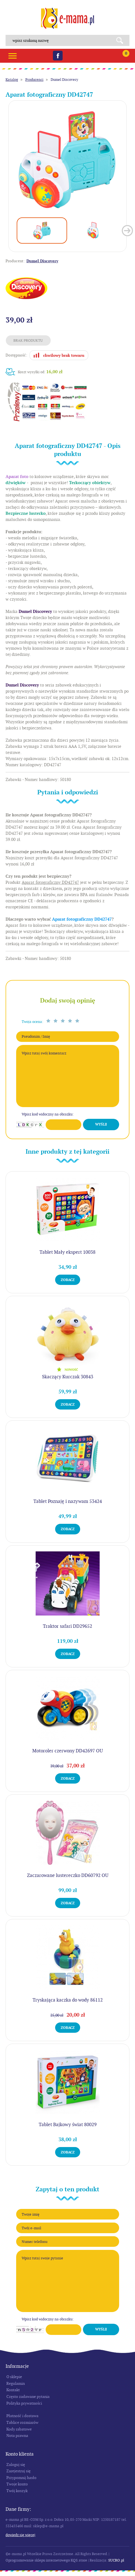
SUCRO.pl (116, 2560)
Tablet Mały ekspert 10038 (67, 1252)
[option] (67, 159)
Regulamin (15, 2383)
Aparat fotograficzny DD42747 (82, 919)
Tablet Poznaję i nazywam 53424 (67, 1501)
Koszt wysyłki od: (40, 372)
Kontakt (13, 2389)
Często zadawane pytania (28, 2396)
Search (121, 40)
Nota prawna (17, 2435)
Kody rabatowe (19, 2429)
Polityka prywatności (24, 2403)
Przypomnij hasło (21, 2477)
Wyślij (101, 1124)
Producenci (34, 79)
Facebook (58, 55)
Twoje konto (17, 2484)
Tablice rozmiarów (22, 2422)
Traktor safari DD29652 (67, 1626)
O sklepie (14, 2376)
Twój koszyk (17, 2490)
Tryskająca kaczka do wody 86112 (68, 2000)
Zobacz (68, 1279)
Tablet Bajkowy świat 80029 (68, 2124)
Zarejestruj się (18, 2470)
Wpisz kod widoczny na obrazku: (47, 1114)
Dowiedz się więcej (20, 2535)
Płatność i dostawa (22, 2415)
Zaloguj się (15, 2464)
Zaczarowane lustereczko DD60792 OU (67, 1875)
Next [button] (127, 230)
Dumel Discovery (64, 79)
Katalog (12, 79)
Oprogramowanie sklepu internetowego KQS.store (46, 2560)
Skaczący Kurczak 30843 (67, 1377)
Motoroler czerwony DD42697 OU (67, 1751)
